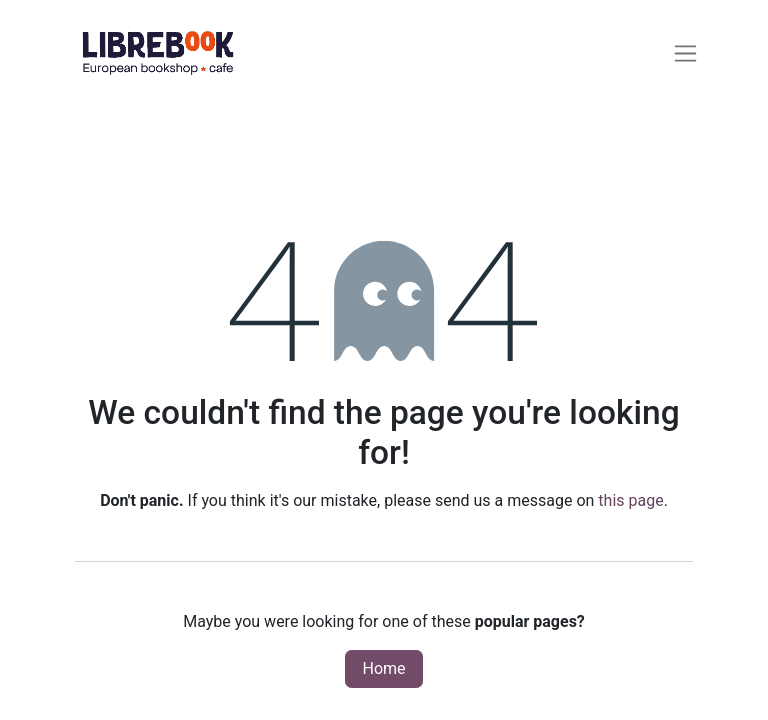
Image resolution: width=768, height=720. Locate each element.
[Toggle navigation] (685, 52)
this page (630, 500)
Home (383, 668)
